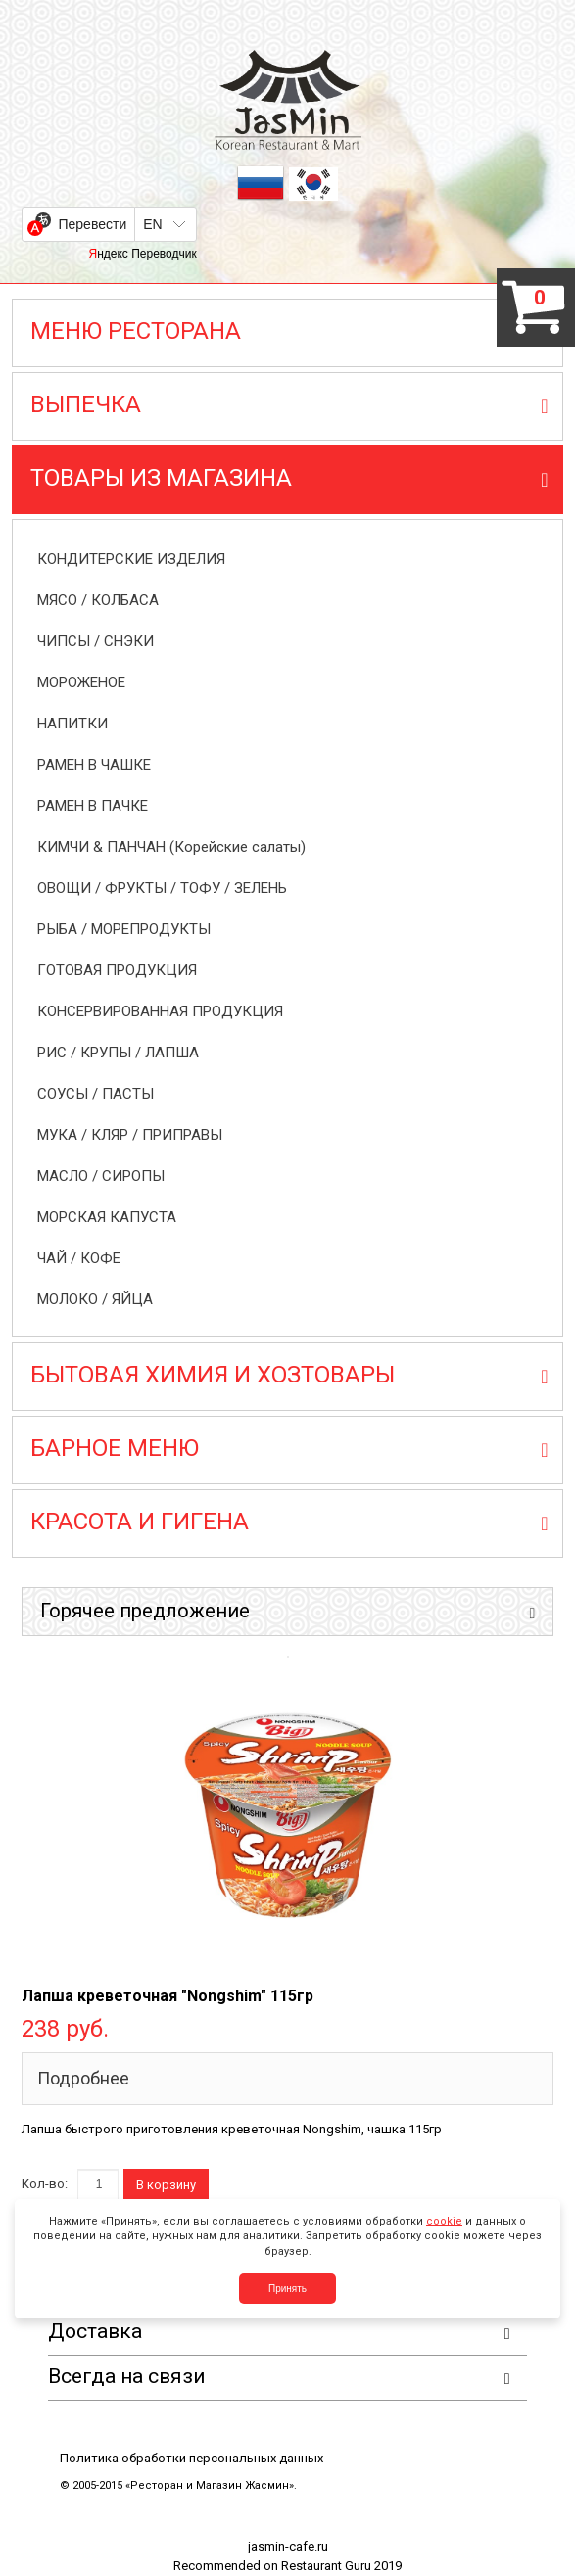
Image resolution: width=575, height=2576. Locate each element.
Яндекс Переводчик (142, 253)
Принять (287, 2288)
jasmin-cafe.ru (288, 2546)
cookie (444, 2221)
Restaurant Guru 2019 (341, 2565)
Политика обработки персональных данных (191, 2458)
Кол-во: (45, 2184)
